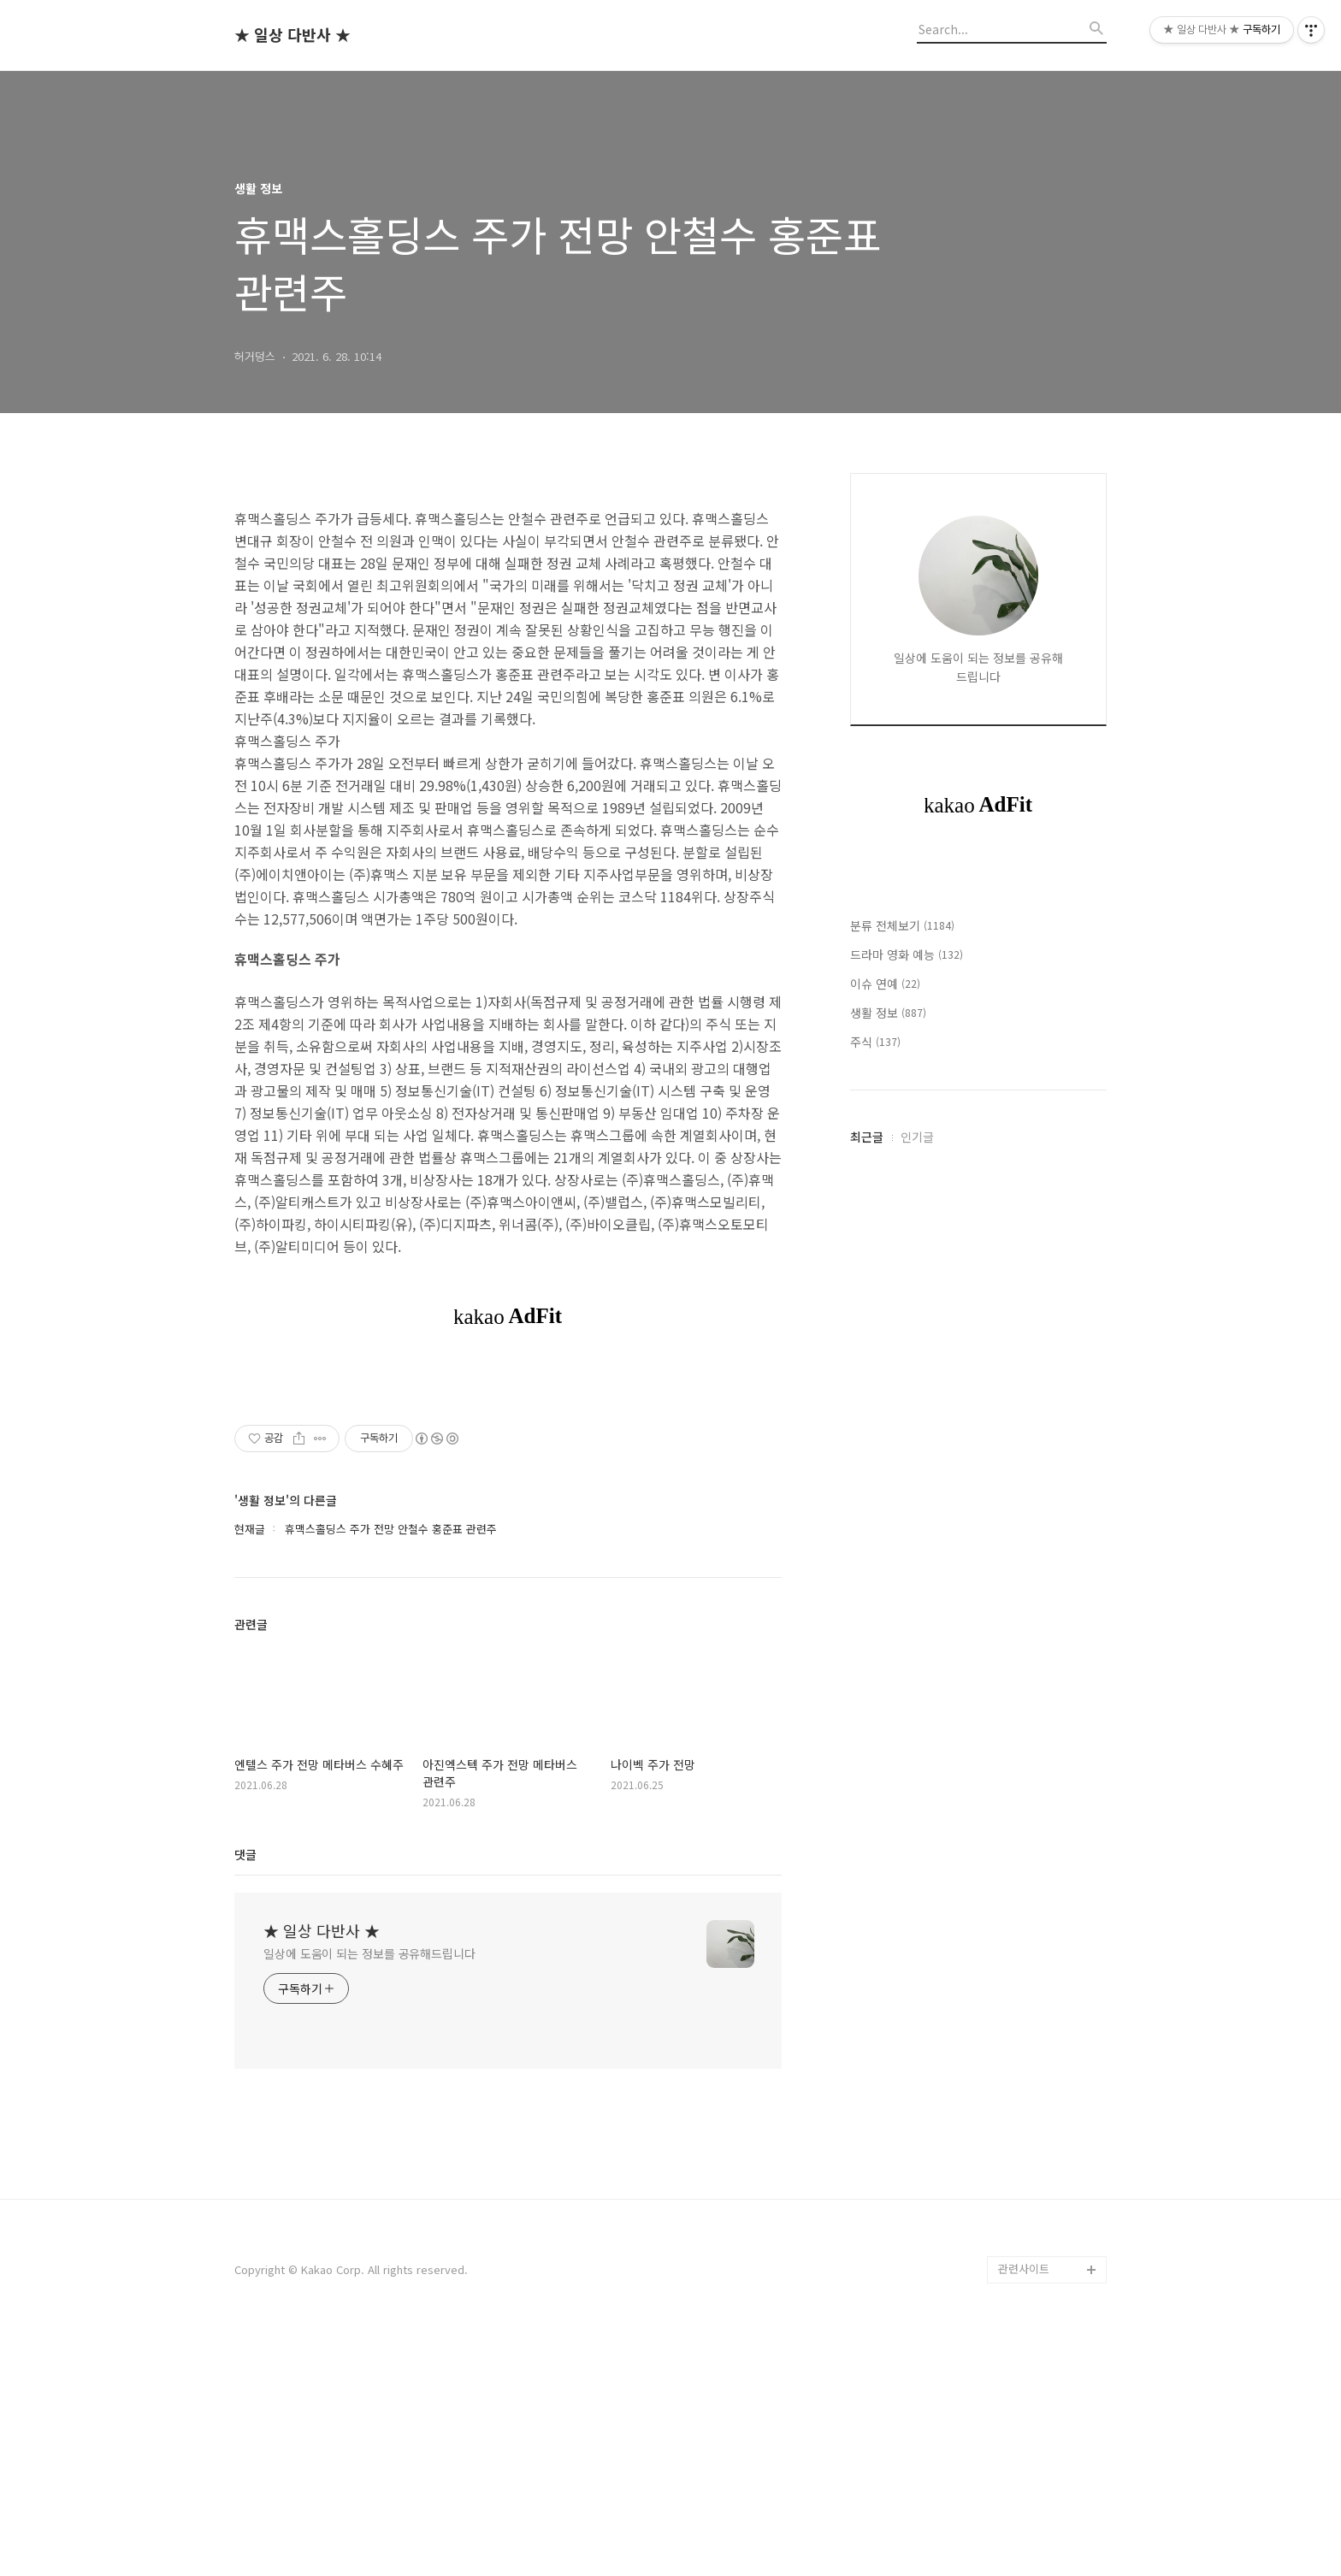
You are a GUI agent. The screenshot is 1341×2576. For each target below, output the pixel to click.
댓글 (245, 1854)
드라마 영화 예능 (906, 1467)
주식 (875, 1554)
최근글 (866, 1925)
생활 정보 (888, 1525)
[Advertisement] (978, 1135)
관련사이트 (1023, 2268)
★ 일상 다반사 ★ (292, 35)
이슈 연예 (885, 1496)
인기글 (917, 1925)
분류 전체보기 (902, 1438)
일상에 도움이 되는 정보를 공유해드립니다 (369, 1953)
